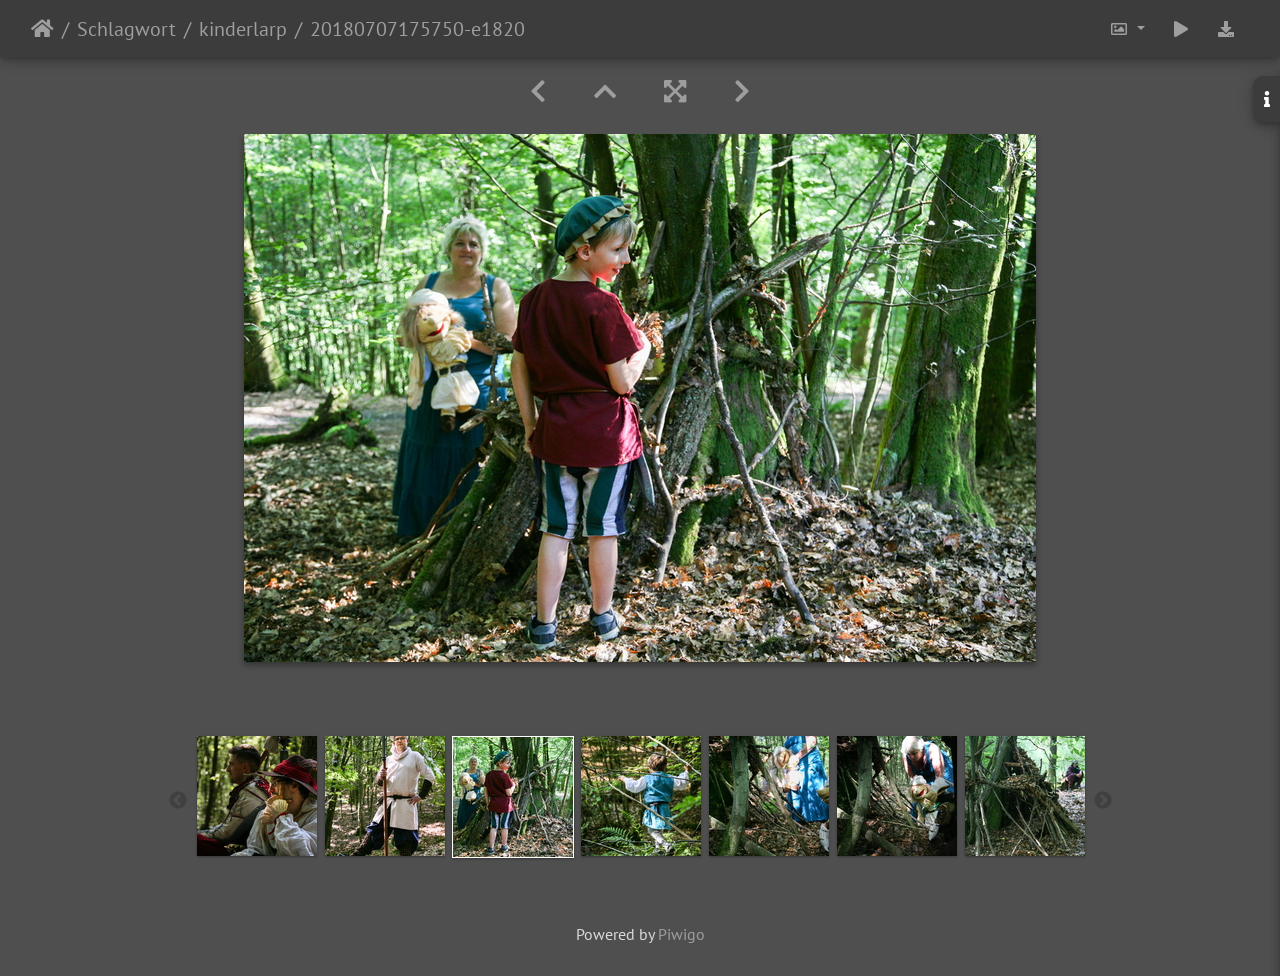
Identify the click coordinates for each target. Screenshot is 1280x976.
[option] (257, 796)
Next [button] (1103, 801)
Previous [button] (178, 801)
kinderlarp (243, 29)
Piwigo (681, 934)
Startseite (42, 29)
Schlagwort (126, 29)
